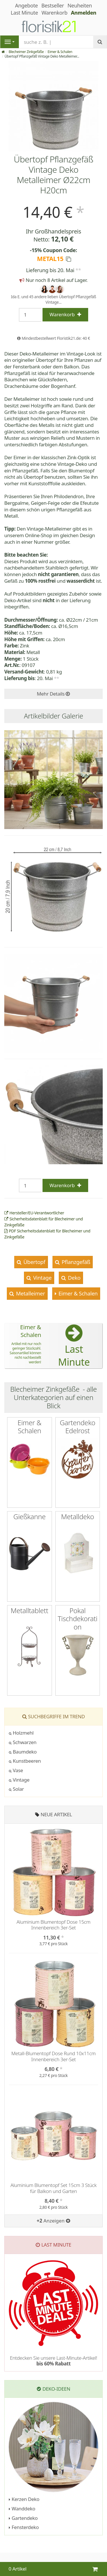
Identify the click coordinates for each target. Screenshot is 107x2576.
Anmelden (83, 12)
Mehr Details (53, 693)
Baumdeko (23, 1751)
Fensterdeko (24, 2527)
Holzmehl (21, 1732)
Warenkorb (54, 12)
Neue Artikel (56, 1814)
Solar (16, 1789)
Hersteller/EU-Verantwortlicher (34, 1213)
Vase (16, 1770)
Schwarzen (23, 1742)
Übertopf (33, 1261)
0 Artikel (18, 2568)
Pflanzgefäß (75, 1261)
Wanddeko (22, 2508)
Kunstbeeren (25, 1761)
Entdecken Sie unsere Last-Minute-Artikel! (53, 2361)
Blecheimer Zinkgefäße (26, 51)
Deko (73, 1277)
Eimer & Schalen (60, 51)
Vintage (42, 1277)
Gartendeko (23, 2518)
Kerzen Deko (24, 2499)
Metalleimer (30, 1293)
